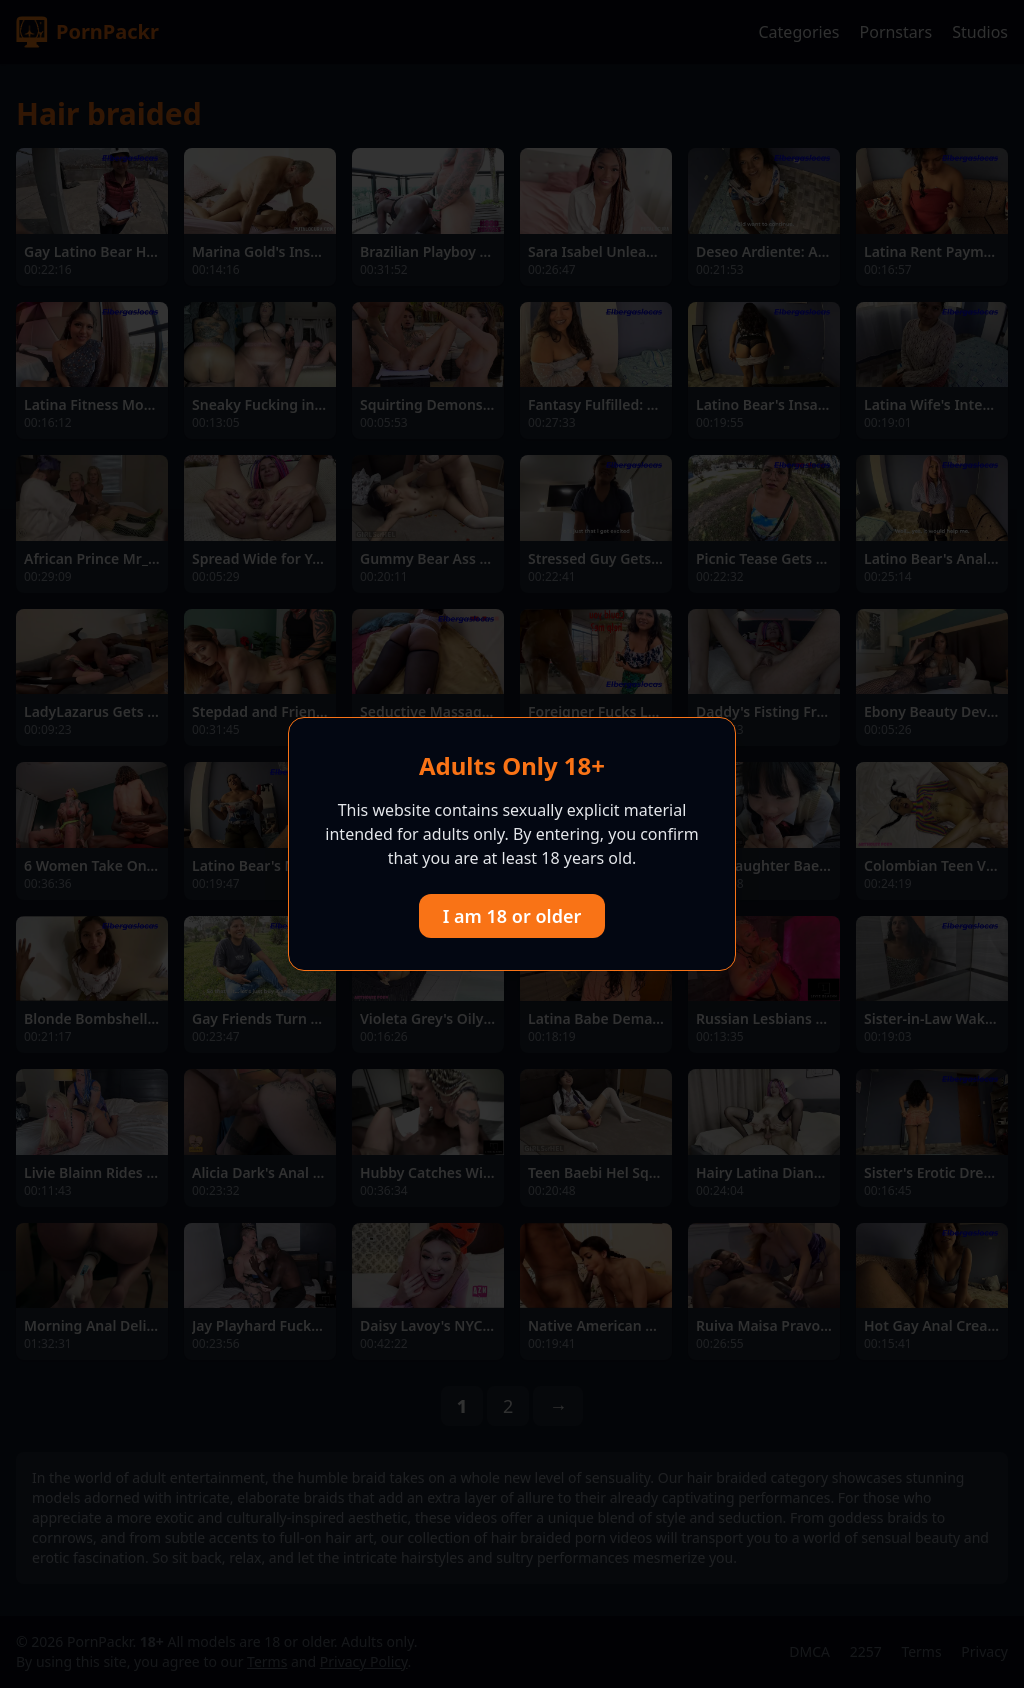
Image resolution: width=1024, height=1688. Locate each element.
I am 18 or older (512, 916)
